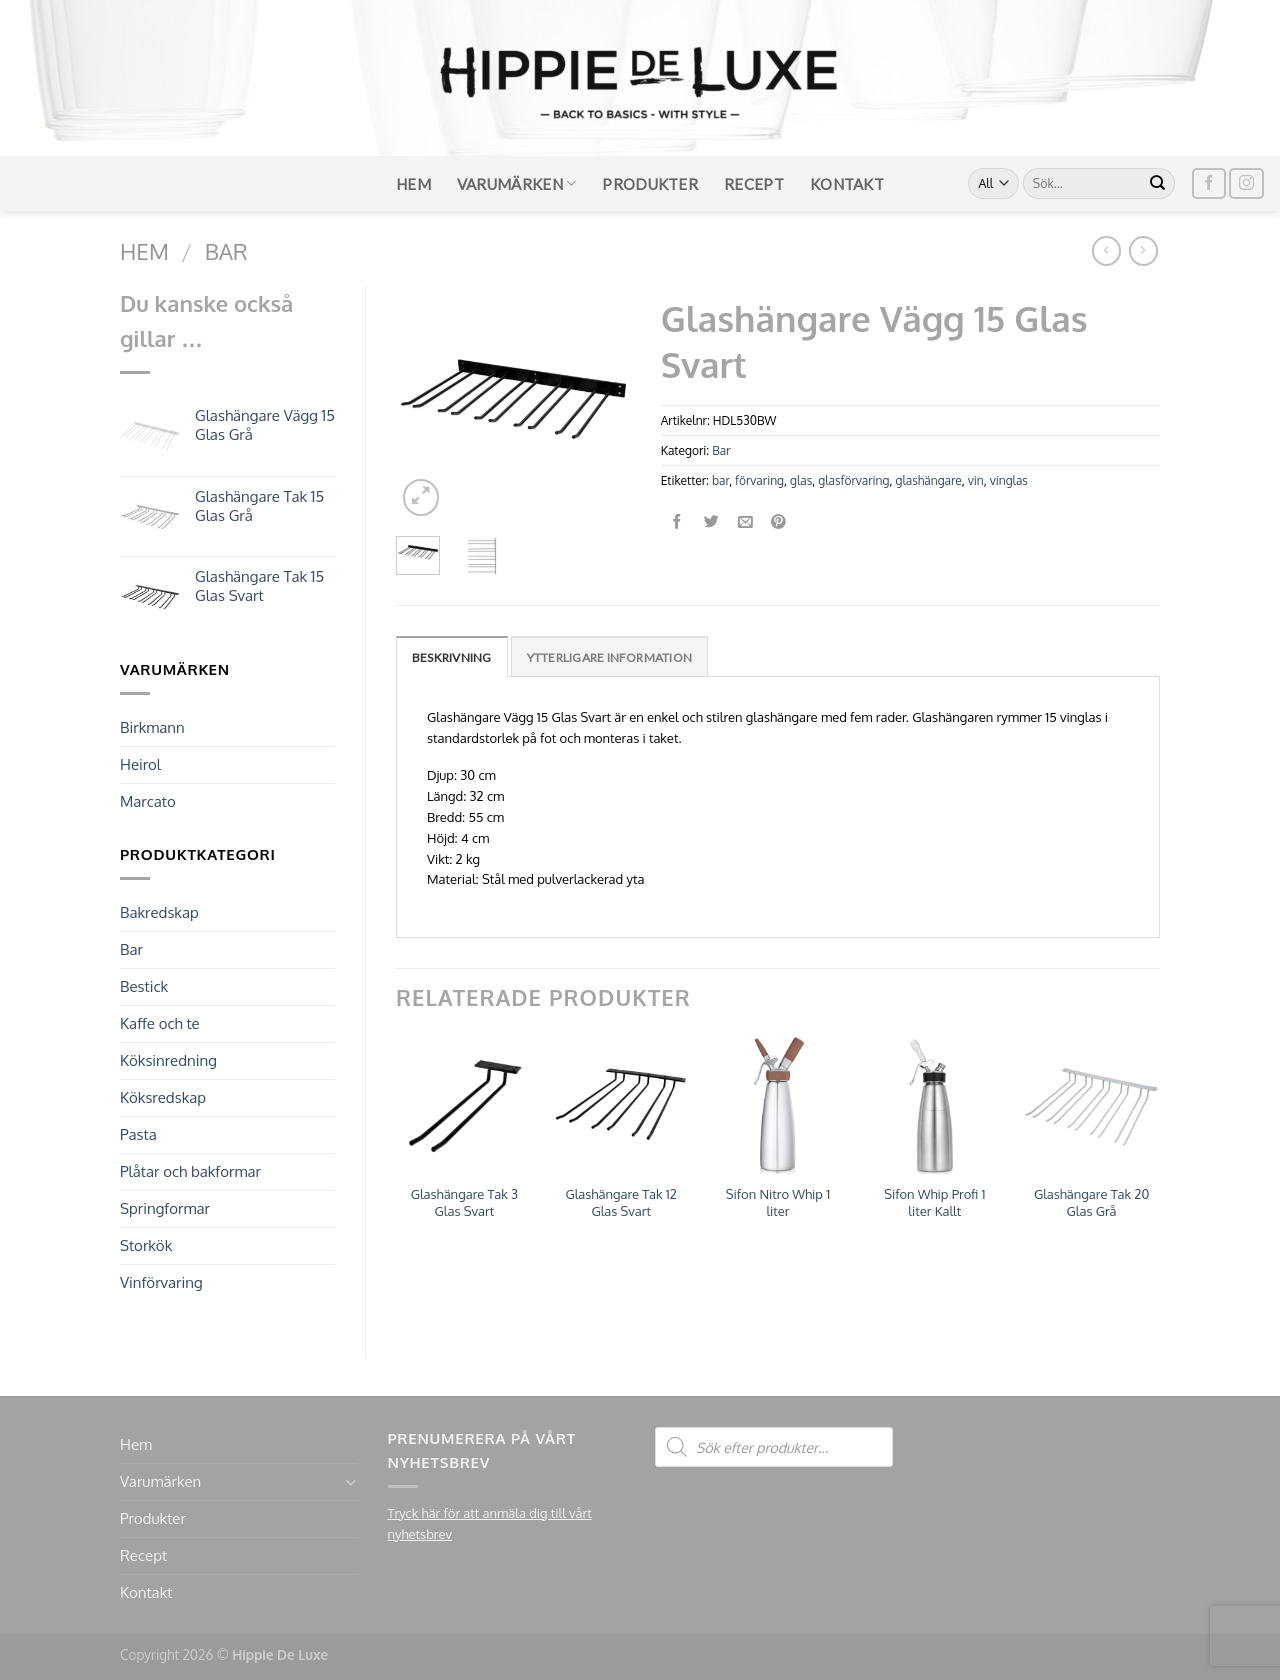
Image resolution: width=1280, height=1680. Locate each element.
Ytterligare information (610, 657)
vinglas (1009, 480)
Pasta (138, 1134)
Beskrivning (452, 657)
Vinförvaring (161, 1282)
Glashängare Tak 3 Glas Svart (464, 1202)
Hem (413, 184)
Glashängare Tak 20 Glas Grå (1091, 1202)
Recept (754, 184)
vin (976, 480)
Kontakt (847, 184)
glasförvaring (853, 480)
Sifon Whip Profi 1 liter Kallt (934, 1202)
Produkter (650, 184)
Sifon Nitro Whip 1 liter (778, 1202)
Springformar (165, 1208)
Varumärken (517, 183)
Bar (226, 251)
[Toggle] (350, 1482)
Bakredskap (159, 912)
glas (801, 480)
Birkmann (152, 727)
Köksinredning (168, 1060)
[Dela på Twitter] (711, 522)
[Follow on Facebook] (1209, 183)
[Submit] (1158, 184)
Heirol (140, 764)
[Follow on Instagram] (1246, 183)
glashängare (928, 480)
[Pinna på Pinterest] (779, 522)
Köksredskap (163, 1097)
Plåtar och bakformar (190, 1171)
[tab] (452, 656)
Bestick (144, 986)
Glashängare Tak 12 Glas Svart (620, 1202)
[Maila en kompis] (745, 522)
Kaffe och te (160, 1023)
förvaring (759, 480)
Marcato (148, 801)
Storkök (146, 1245)
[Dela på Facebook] (677, 522)
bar (720, 480)
